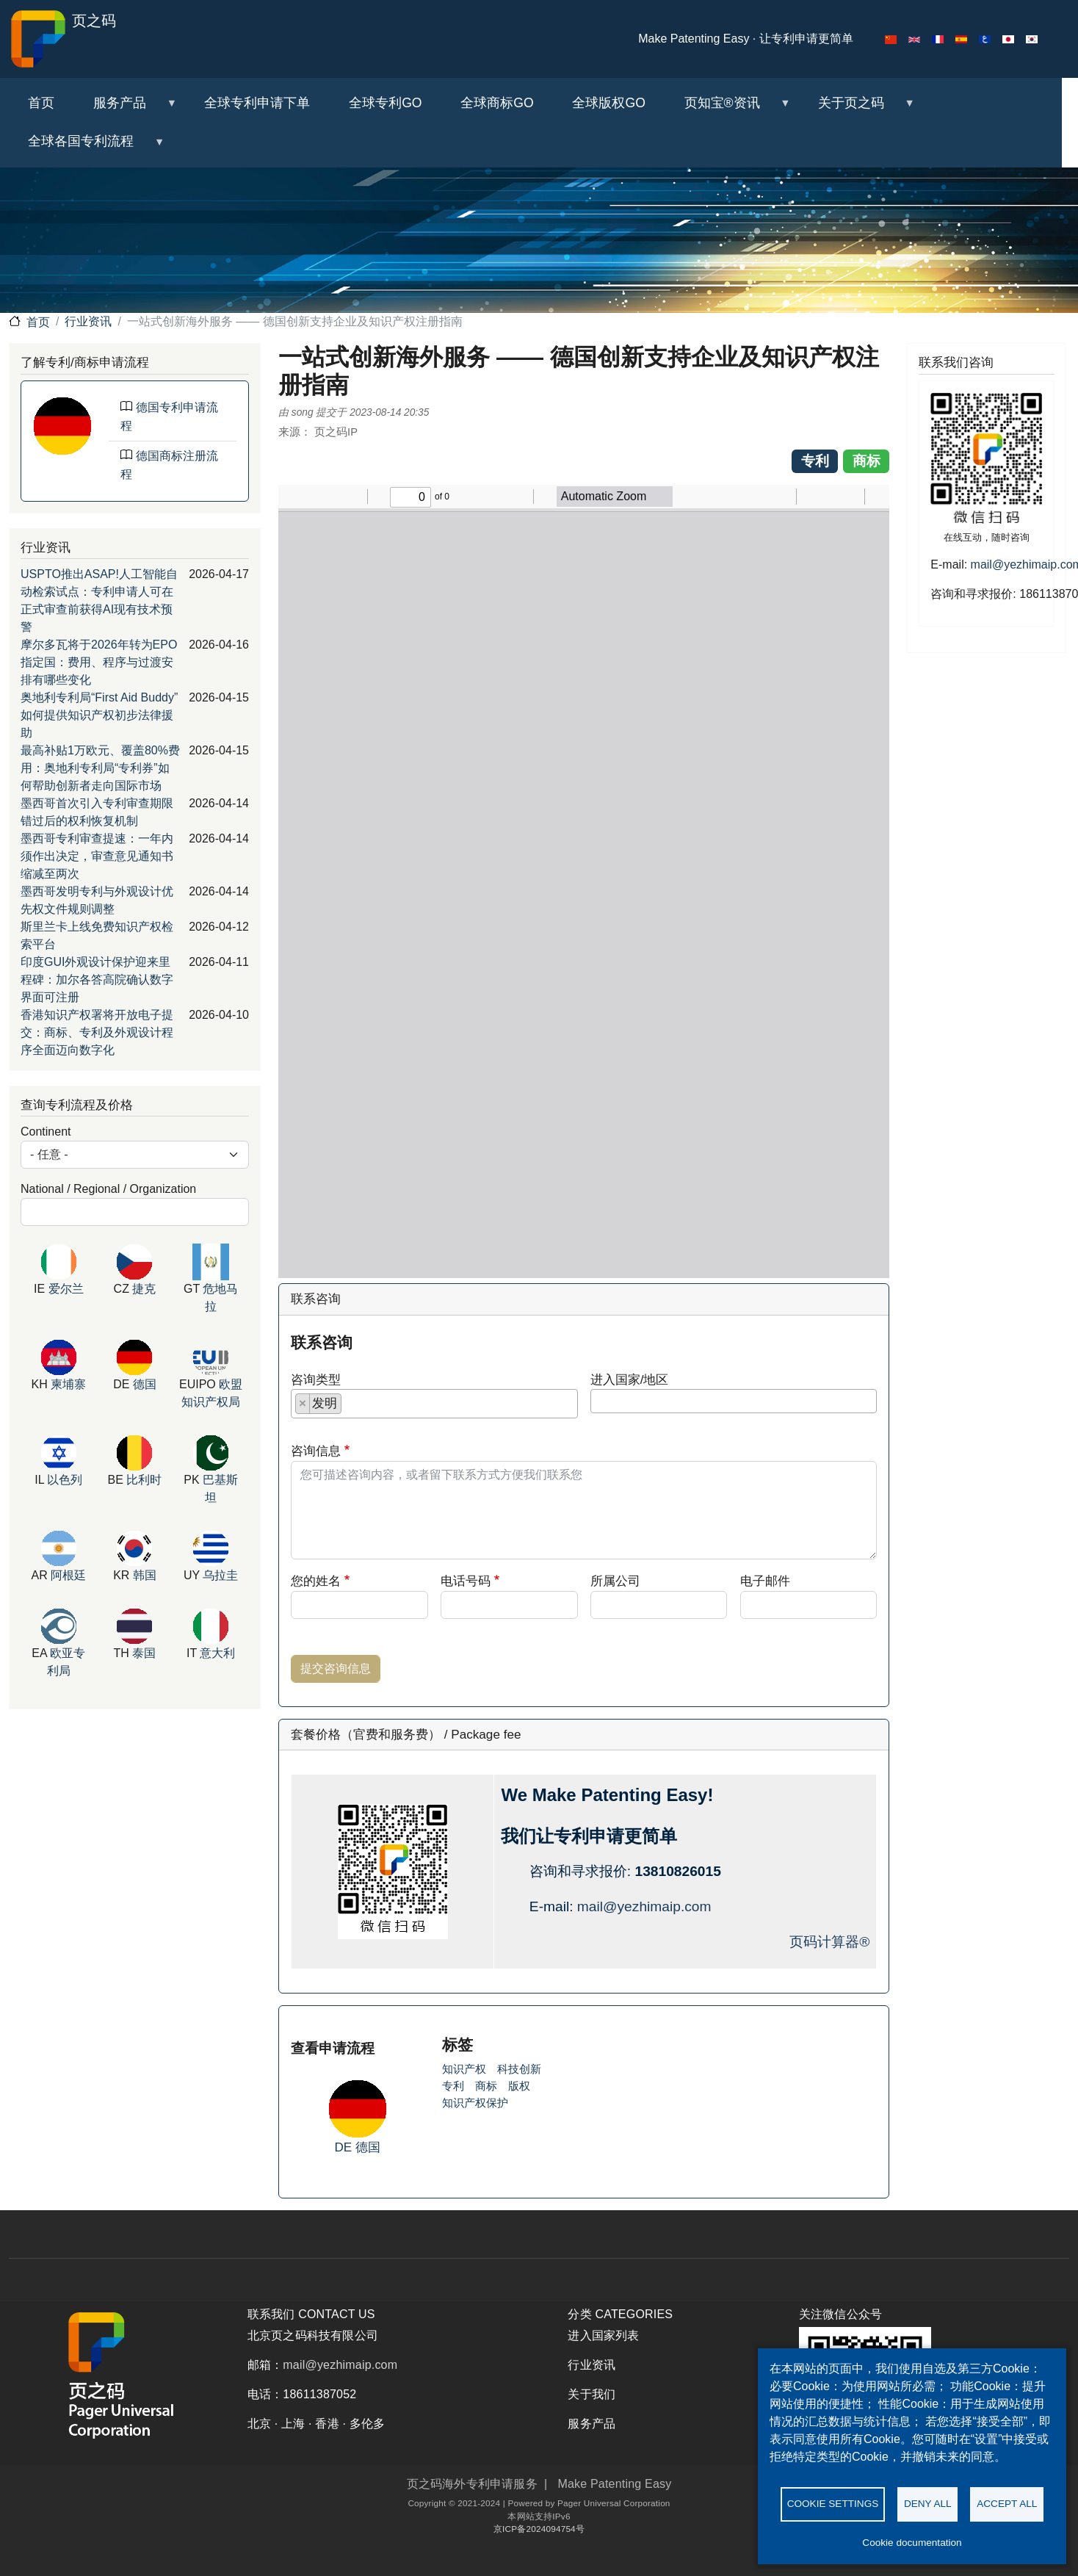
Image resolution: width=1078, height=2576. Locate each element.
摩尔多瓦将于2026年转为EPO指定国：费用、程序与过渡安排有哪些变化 (99, 662)
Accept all (1007, 2502)
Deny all (928, 2502)
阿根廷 (68, 1575)
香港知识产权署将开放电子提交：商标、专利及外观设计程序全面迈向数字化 (97, 1032)
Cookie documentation (911, 2542)
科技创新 (519, 2069)
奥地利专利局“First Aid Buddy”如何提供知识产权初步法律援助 (99, 715)
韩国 (144, 1575)
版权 (519, 2085)
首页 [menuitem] (41, 102)
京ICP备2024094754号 (539, 2528)
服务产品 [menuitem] (125, 109)
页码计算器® (829, 1941)
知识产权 (464, 2069)
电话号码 (466, 1580)
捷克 (144, 1288)
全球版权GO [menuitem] (608, 102)
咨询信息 (316, 1450)
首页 (38, 322)
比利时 (144, 1479)
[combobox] (434, 1403)
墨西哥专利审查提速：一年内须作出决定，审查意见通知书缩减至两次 (97, 856)
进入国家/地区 (629, 1379)
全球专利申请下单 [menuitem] (257, 102)
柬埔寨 (68, 1384)
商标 (486, 2085)
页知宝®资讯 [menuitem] (727, 109)
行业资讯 (88, 321)
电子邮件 (765, 1580)
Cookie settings (833, 2502)
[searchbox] (350, 1407)
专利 (453, 2085)
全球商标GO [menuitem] (496, 102)
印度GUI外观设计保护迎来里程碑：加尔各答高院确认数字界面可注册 (97, 979)
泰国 (144, 1653)
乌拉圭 (220, 1575)
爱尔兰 (66, 1288)
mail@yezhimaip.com (644, 1906)
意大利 (217, 1653)
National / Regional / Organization (108, 1189)
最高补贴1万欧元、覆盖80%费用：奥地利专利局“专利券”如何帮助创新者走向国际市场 (100, 768)
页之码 (62, 39)
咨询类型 (316, 1379)
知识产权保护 (475, 2102)
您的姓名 (316, 1580)
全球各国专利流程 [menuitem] (86, 147)
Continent (46, 1131)
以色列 (64, 1479)
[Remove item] (303, 1403)
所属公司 (615, 1580)
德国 (367, 2147)
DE (345, 2147)
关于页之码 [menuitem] (856, 109)
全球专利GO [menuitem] (385, 102)
